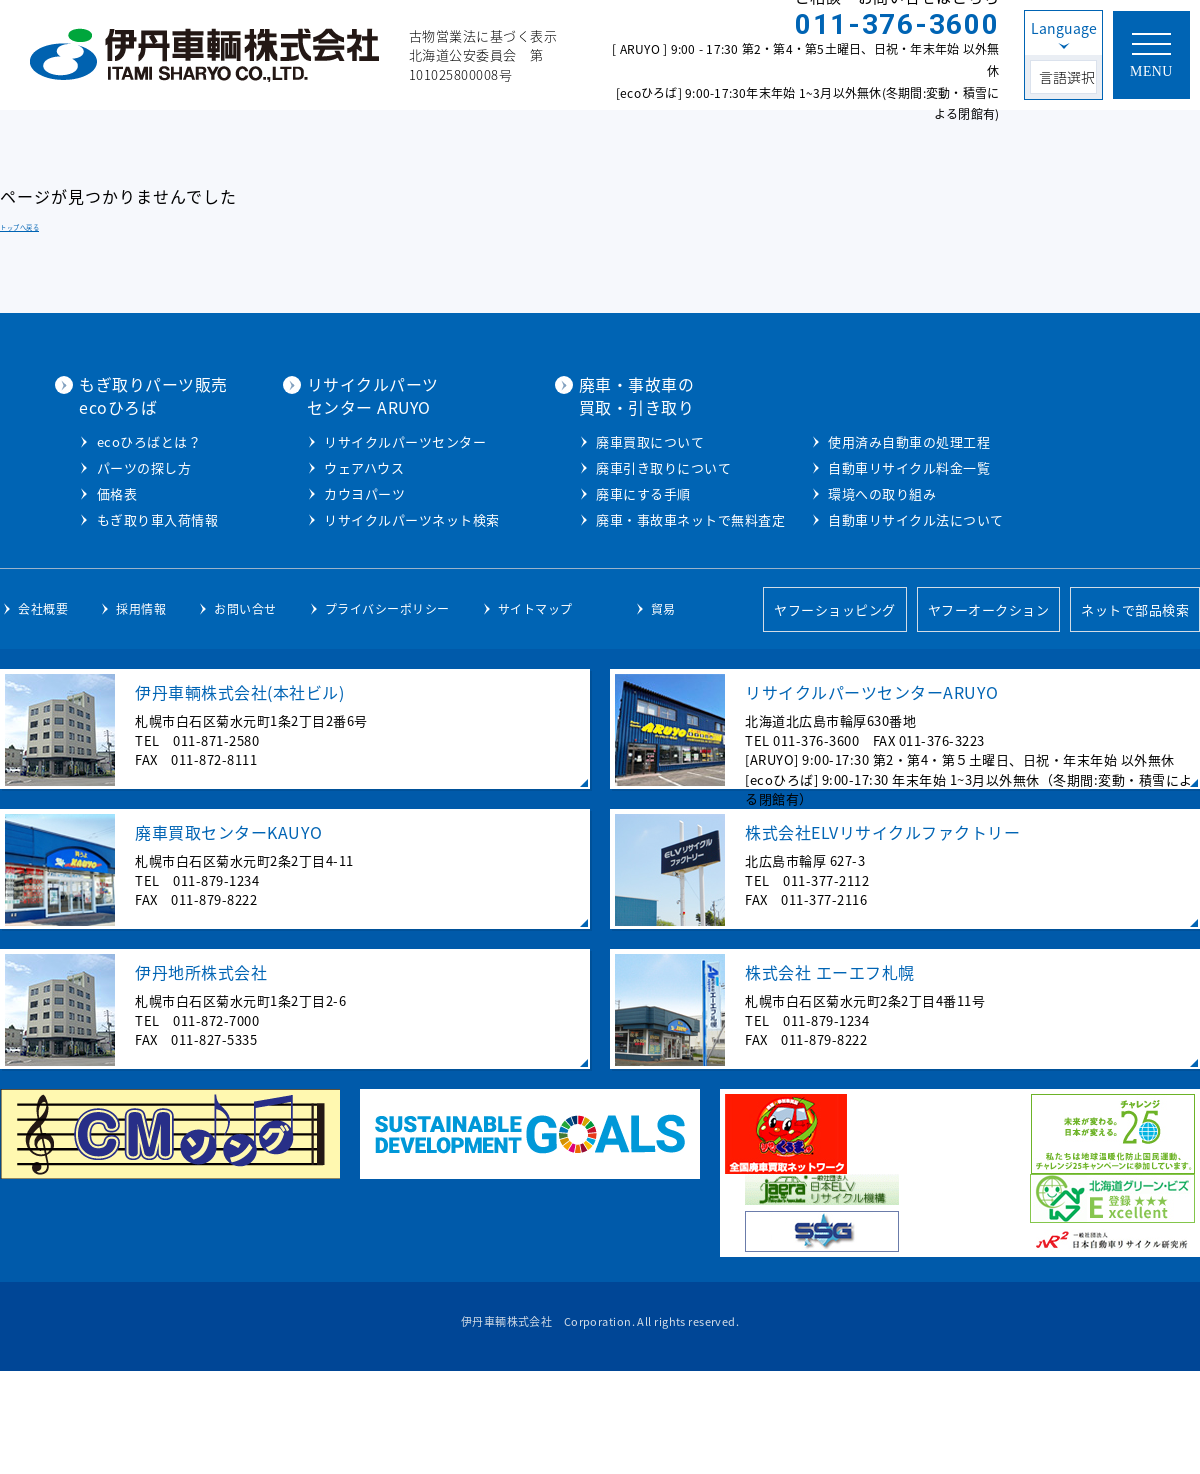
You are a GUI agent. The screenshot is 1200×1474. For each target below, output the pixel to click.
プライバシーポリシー (387, 711)
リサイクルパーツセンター (617, 440)
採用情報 (141, 711)
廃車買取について (857, 440)
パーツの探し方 (360, 488)
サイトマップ (535, 711)
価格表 (333, 514)
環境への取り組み (857, 596)
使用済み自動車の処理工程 (884, 544)
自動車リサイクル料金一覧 (884, 570)
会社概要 (43, 711)
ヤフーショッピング (835, 711)
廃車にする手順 (850, 492)
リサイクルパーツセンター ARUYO (584, 395)
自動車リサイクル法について (891, 622)
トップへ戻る (19, 227)
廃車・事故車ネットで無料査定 (897, 518)
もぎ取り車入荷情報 (374, 540)
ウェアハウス (576, 466)
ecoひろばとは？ (365, 462)
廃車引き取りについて (870, 466)
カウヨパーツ (576, 492)
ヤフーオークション (989, 711)
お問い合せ (245, 711)
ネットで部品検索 (1135, 711)
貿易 (663, 711)
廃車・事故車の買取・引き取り (843, 395)
